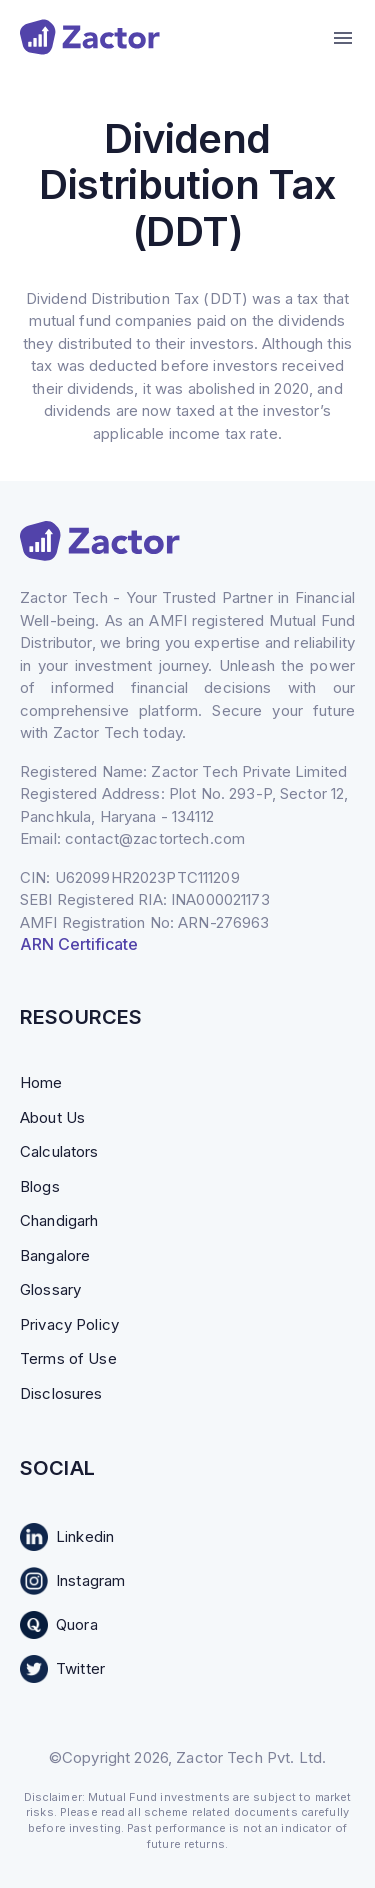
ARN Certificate (79, 944)
